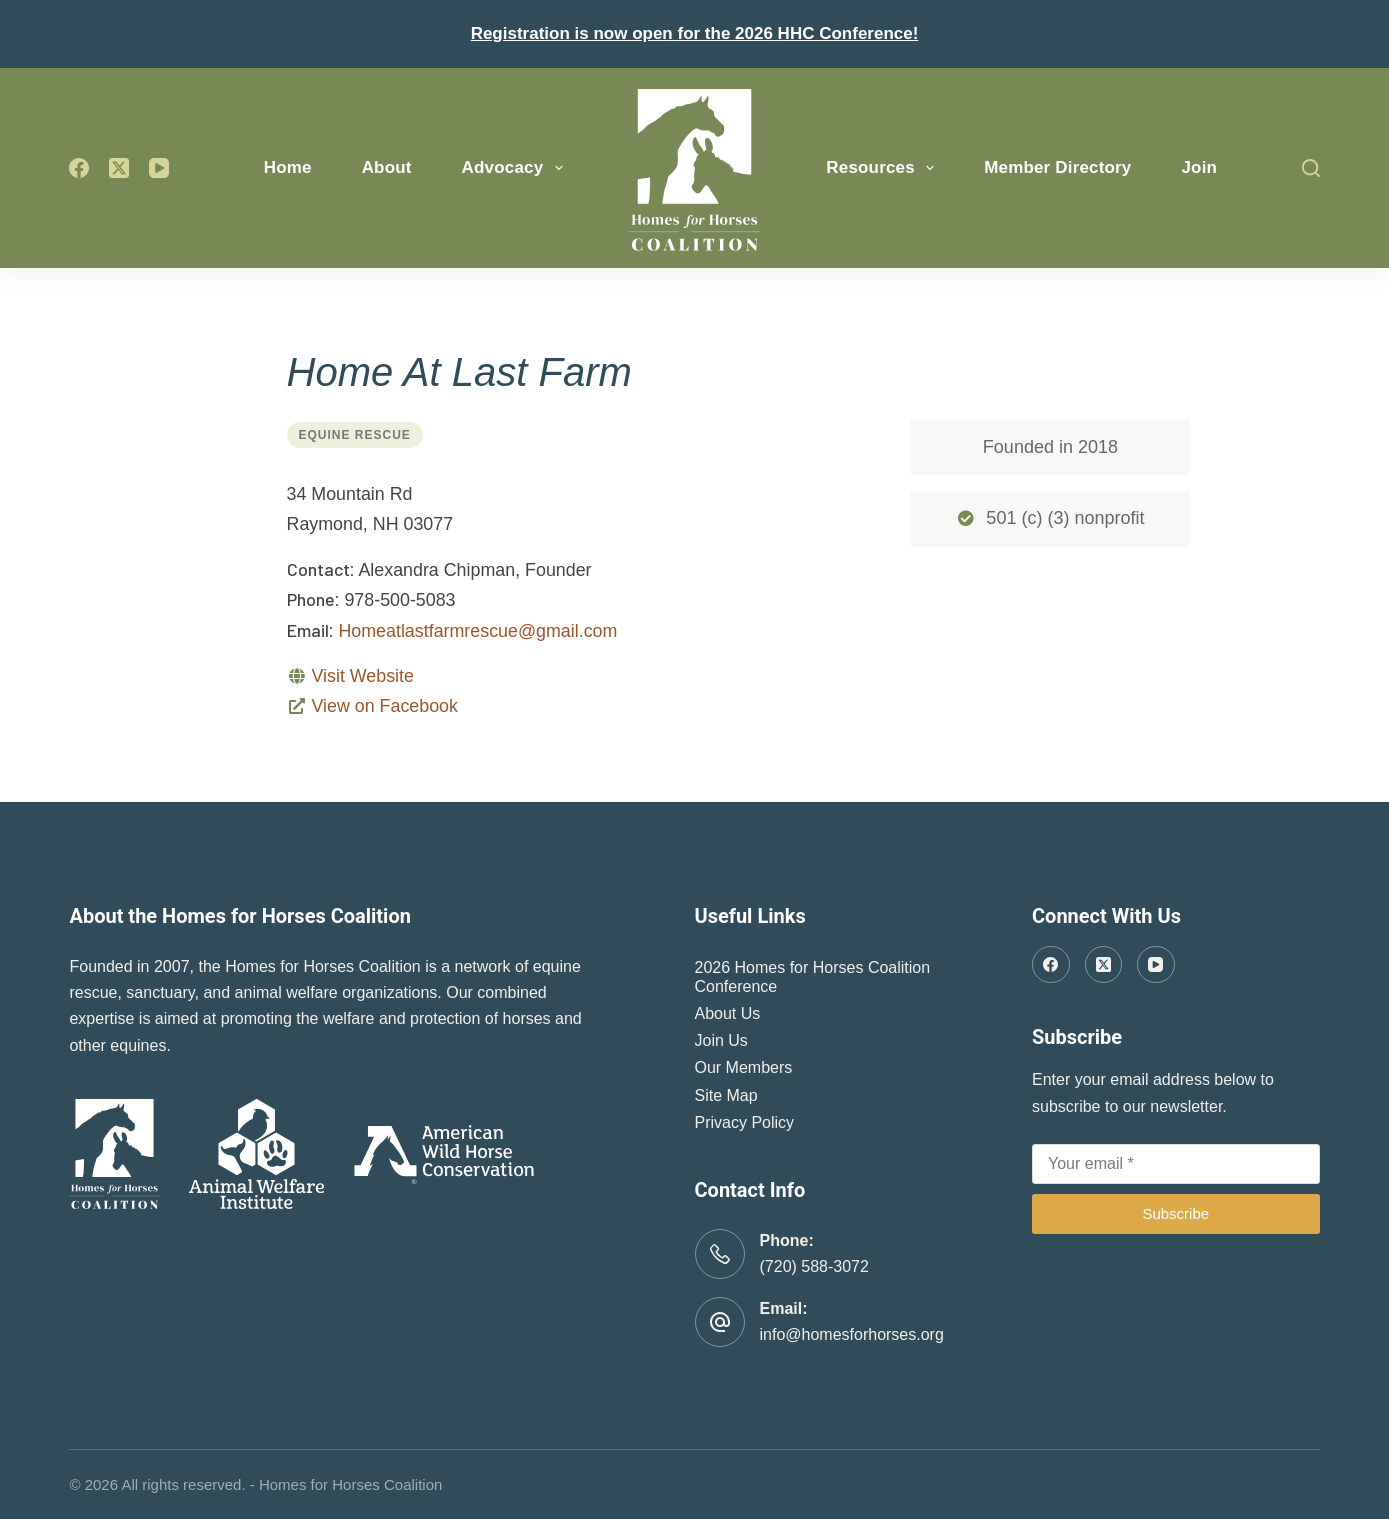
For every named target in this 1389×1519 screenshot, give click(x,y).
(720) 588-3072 (814, 1266)
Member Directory (1057, 167)
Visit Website (362, 676)
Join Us (721, 1040)
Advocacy (516, 168)
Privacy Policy (745, 1122)
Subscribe (1175, 1213)
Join (1199, 167)
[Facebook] (79, 168)
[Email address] (1176, 1164)
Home (288, 167)
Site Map (726, 1095)
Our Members (744, 1067)
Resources (884, 168)
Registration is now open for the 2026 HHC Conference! (695, 33)
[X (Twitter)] (119, 168)
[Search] (1311, 168)
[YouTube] (159, 168)
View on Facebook (384, 706)
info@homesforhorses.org (852, 1334)
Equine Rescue (355, 435)
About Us (728, 1013)
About (387, 167)
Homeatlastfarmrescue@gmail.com (477, 631)
